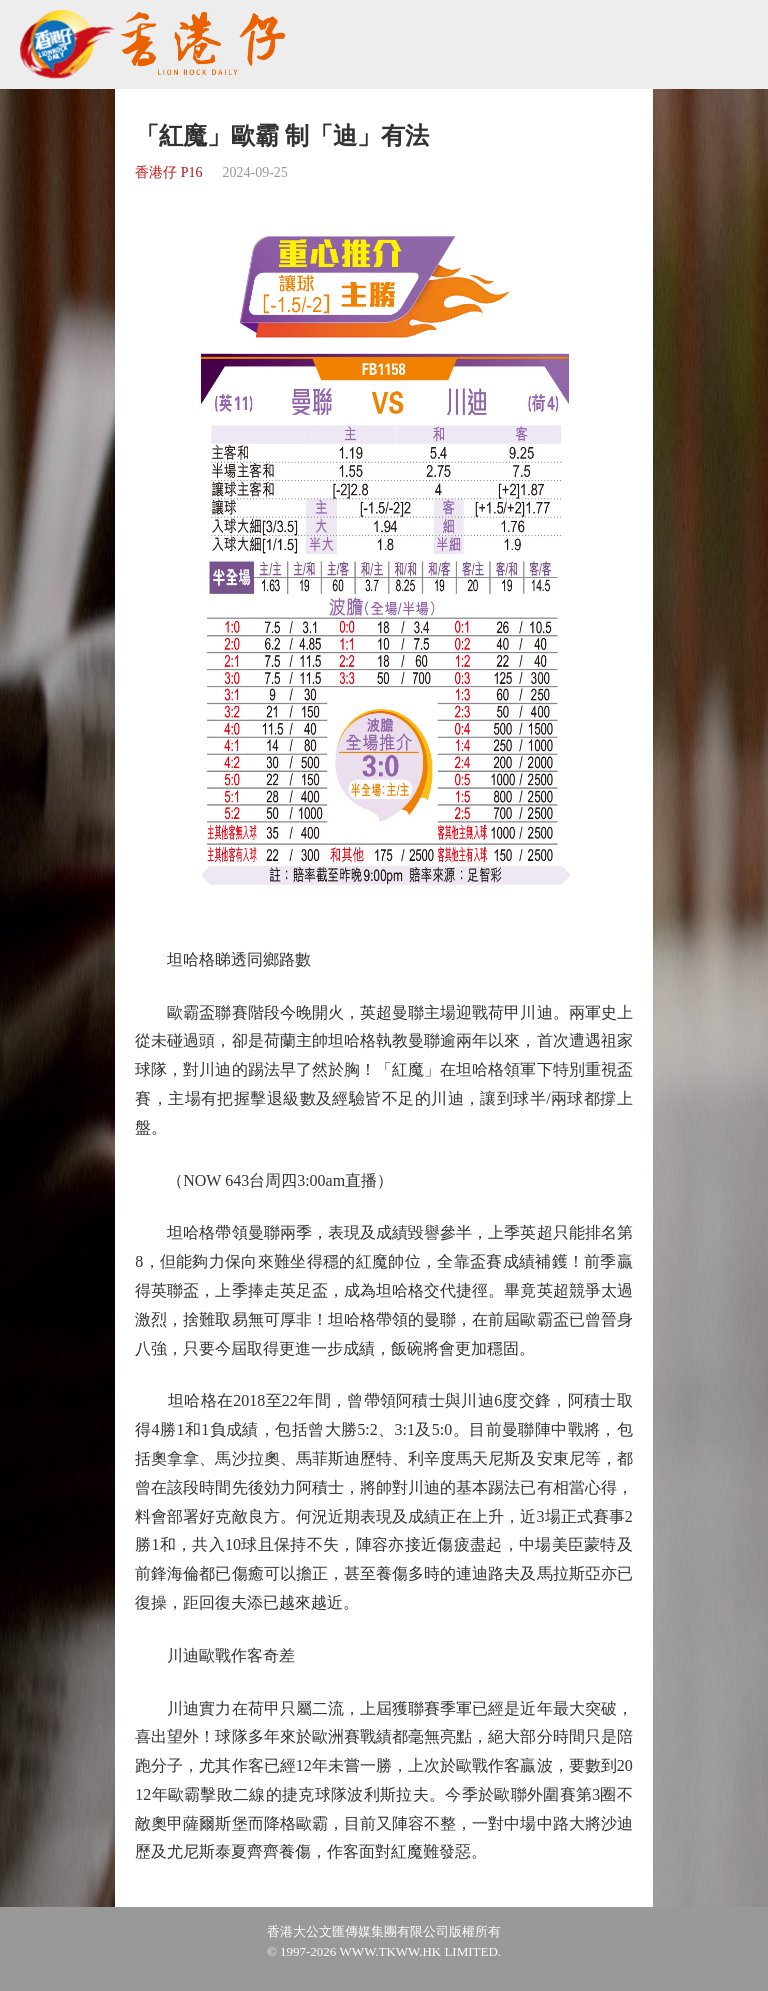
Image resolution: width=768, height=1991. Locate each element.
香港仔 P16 (168, 172)
